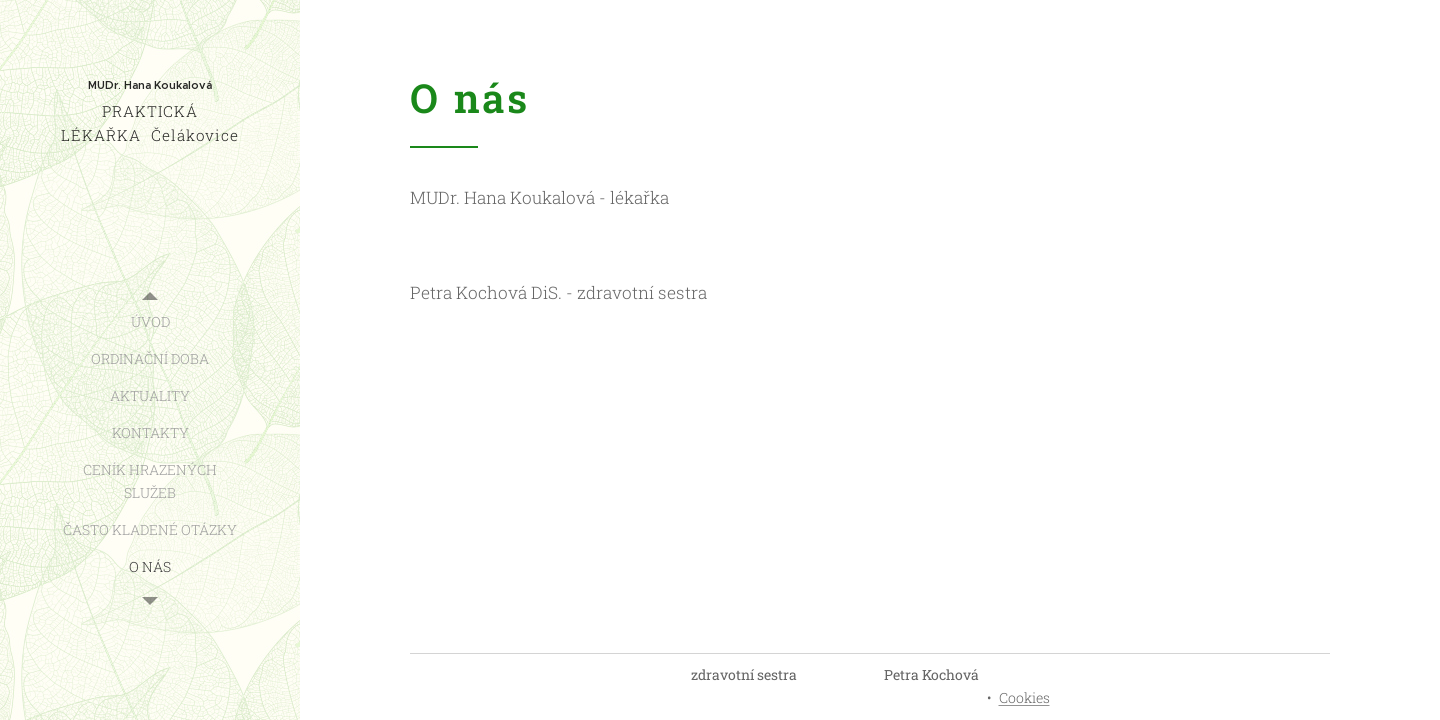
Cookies (1024, 697)
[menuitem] (150, 321)
